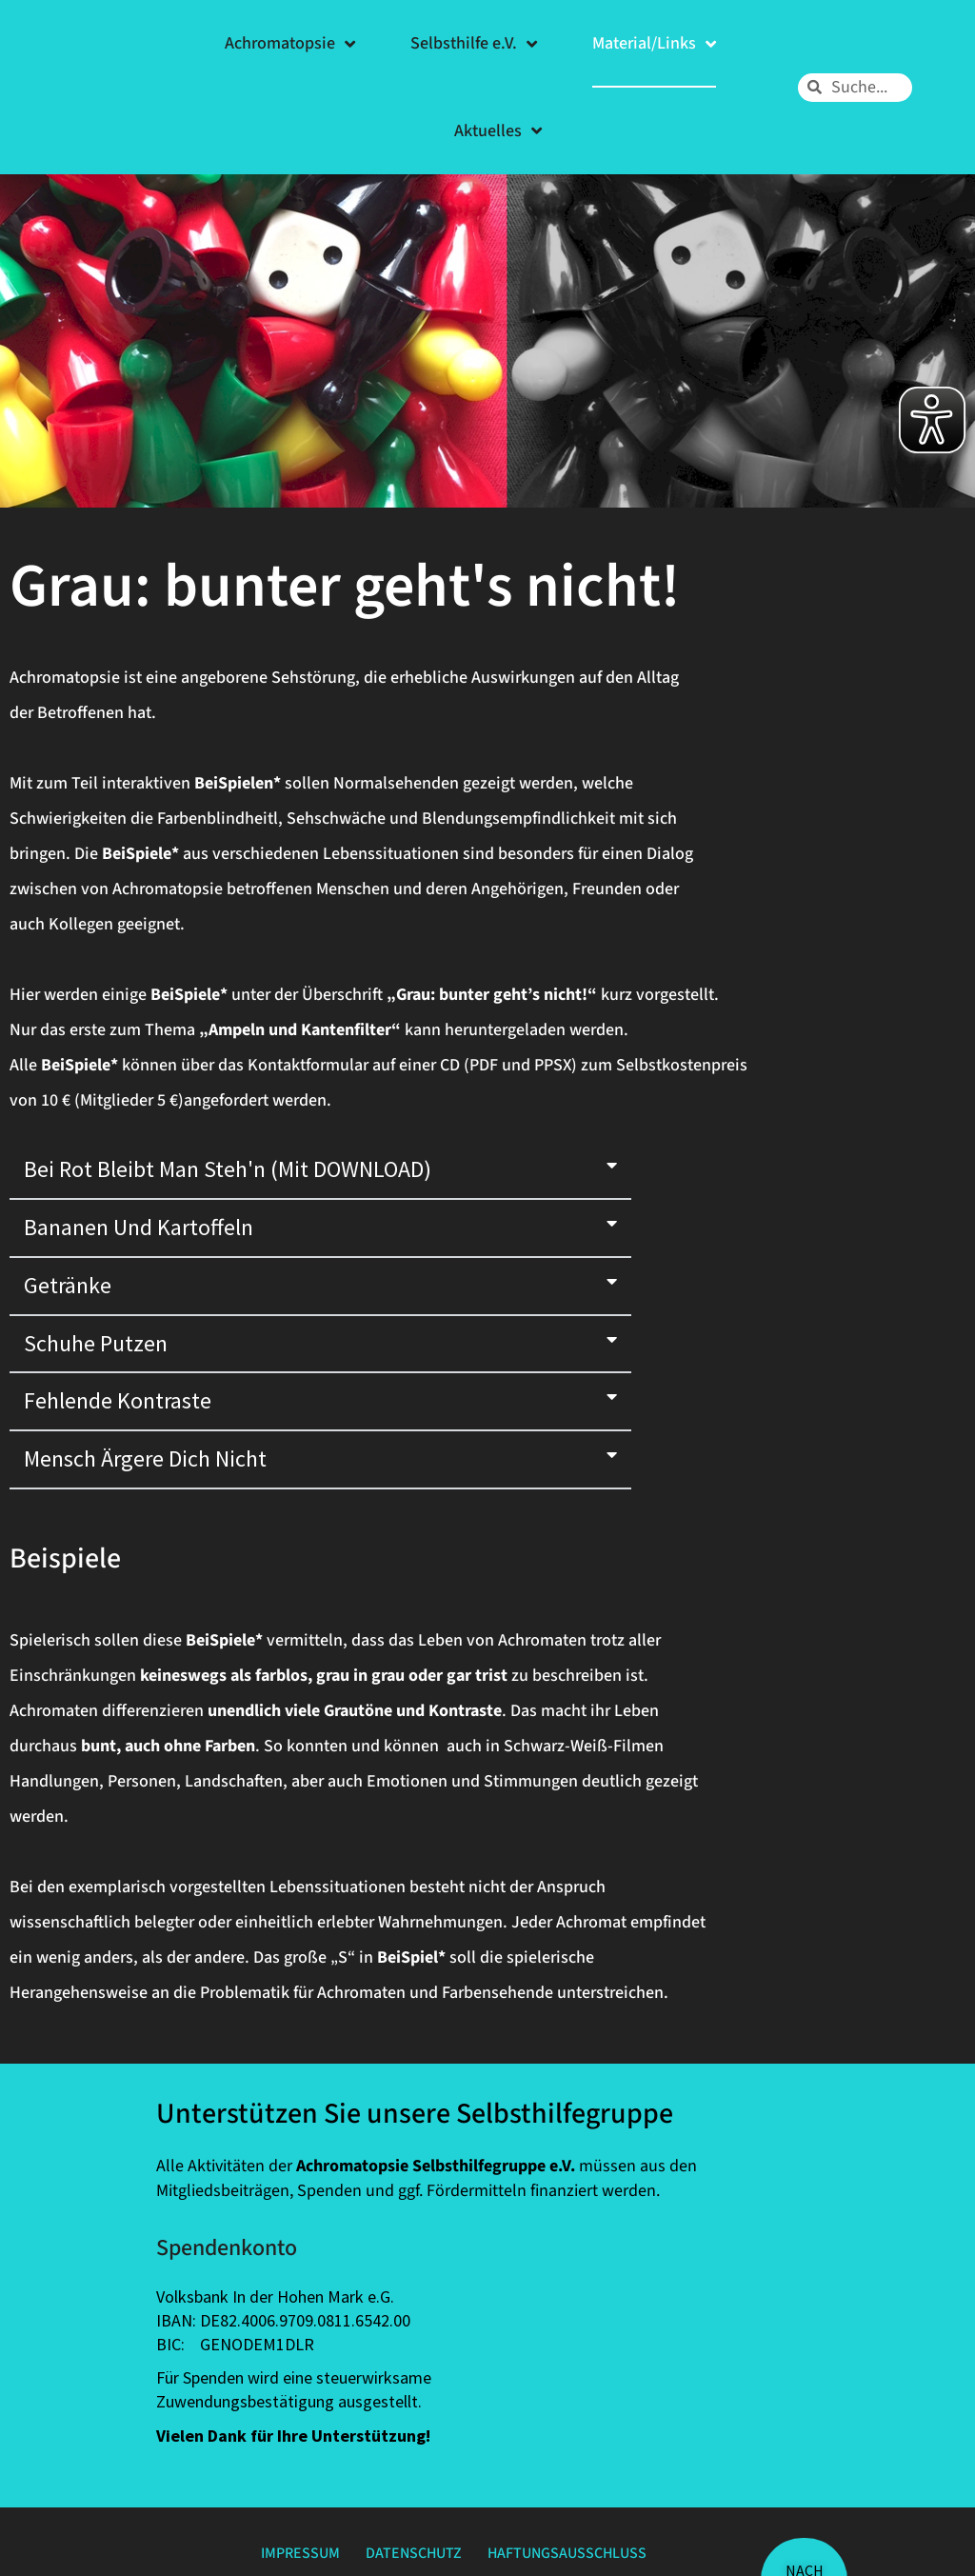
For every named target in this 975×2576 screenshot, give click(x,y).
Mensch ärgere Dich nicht (145, 1458)
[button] (320, 1171)
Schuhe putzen (96, 1343)
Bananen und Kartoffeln (138, 1227)
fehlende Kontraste (117, 1400)
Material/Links (654, 44)
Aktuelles (498, 130)
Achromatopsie (290, 44)
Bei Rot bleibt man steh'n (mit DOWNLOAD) (227, 1169)
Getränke (67, 1285)
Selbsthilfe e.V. (473, 44)
